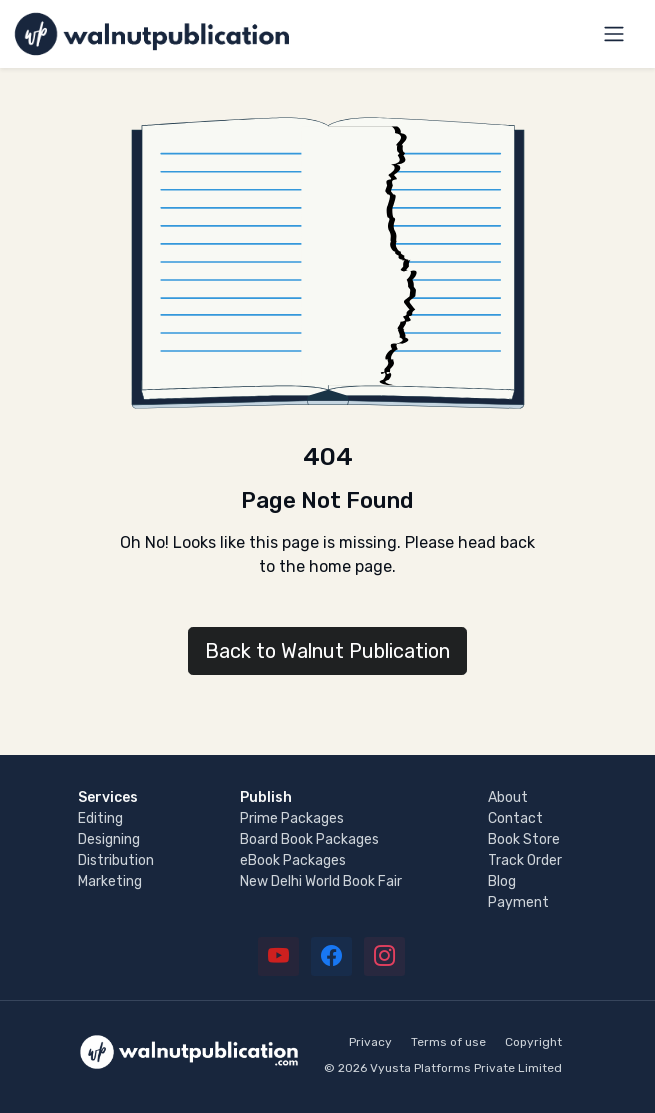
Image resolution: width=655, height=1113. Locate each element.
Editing (100, 818)
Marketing (110, 881)
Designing (109, 839)
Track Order (525, 860)
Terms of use (448, 1042)
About (508, 797)
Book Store (524, 839)
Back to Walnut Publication (327, 651)
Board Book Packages (309, 839)
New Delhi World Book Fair (321, 881)
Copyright (533, 1042)
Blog (502, 881)
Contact (515, 818)
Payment (518, 902)
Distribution (116, 860)
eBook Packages (293, 860)
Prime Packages (292, 818)
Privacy (370, 1042)
